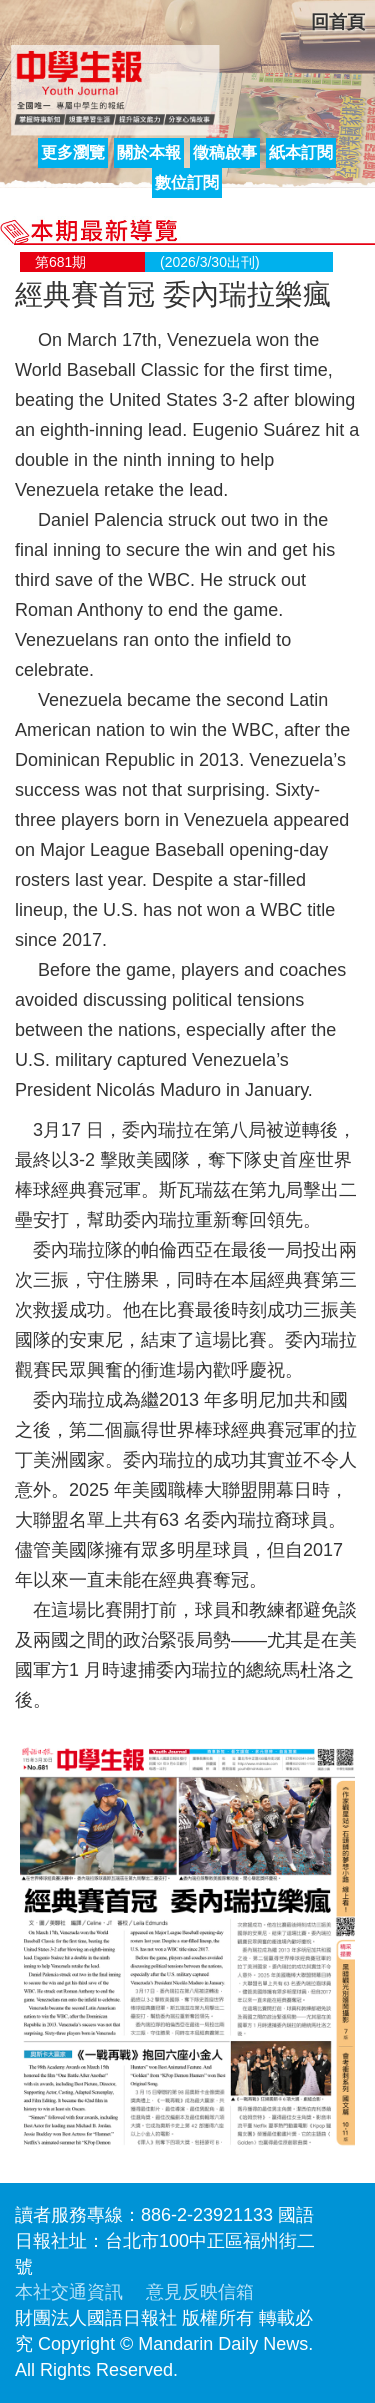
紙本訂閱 (301, 152)
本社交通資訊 (69, 2292)
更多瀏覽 (73, 152)
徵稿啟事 (225, 152)
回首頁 (338, 22)
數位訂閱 (187, 182)
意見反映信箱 (200, 2292)
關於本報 (149, 152)
